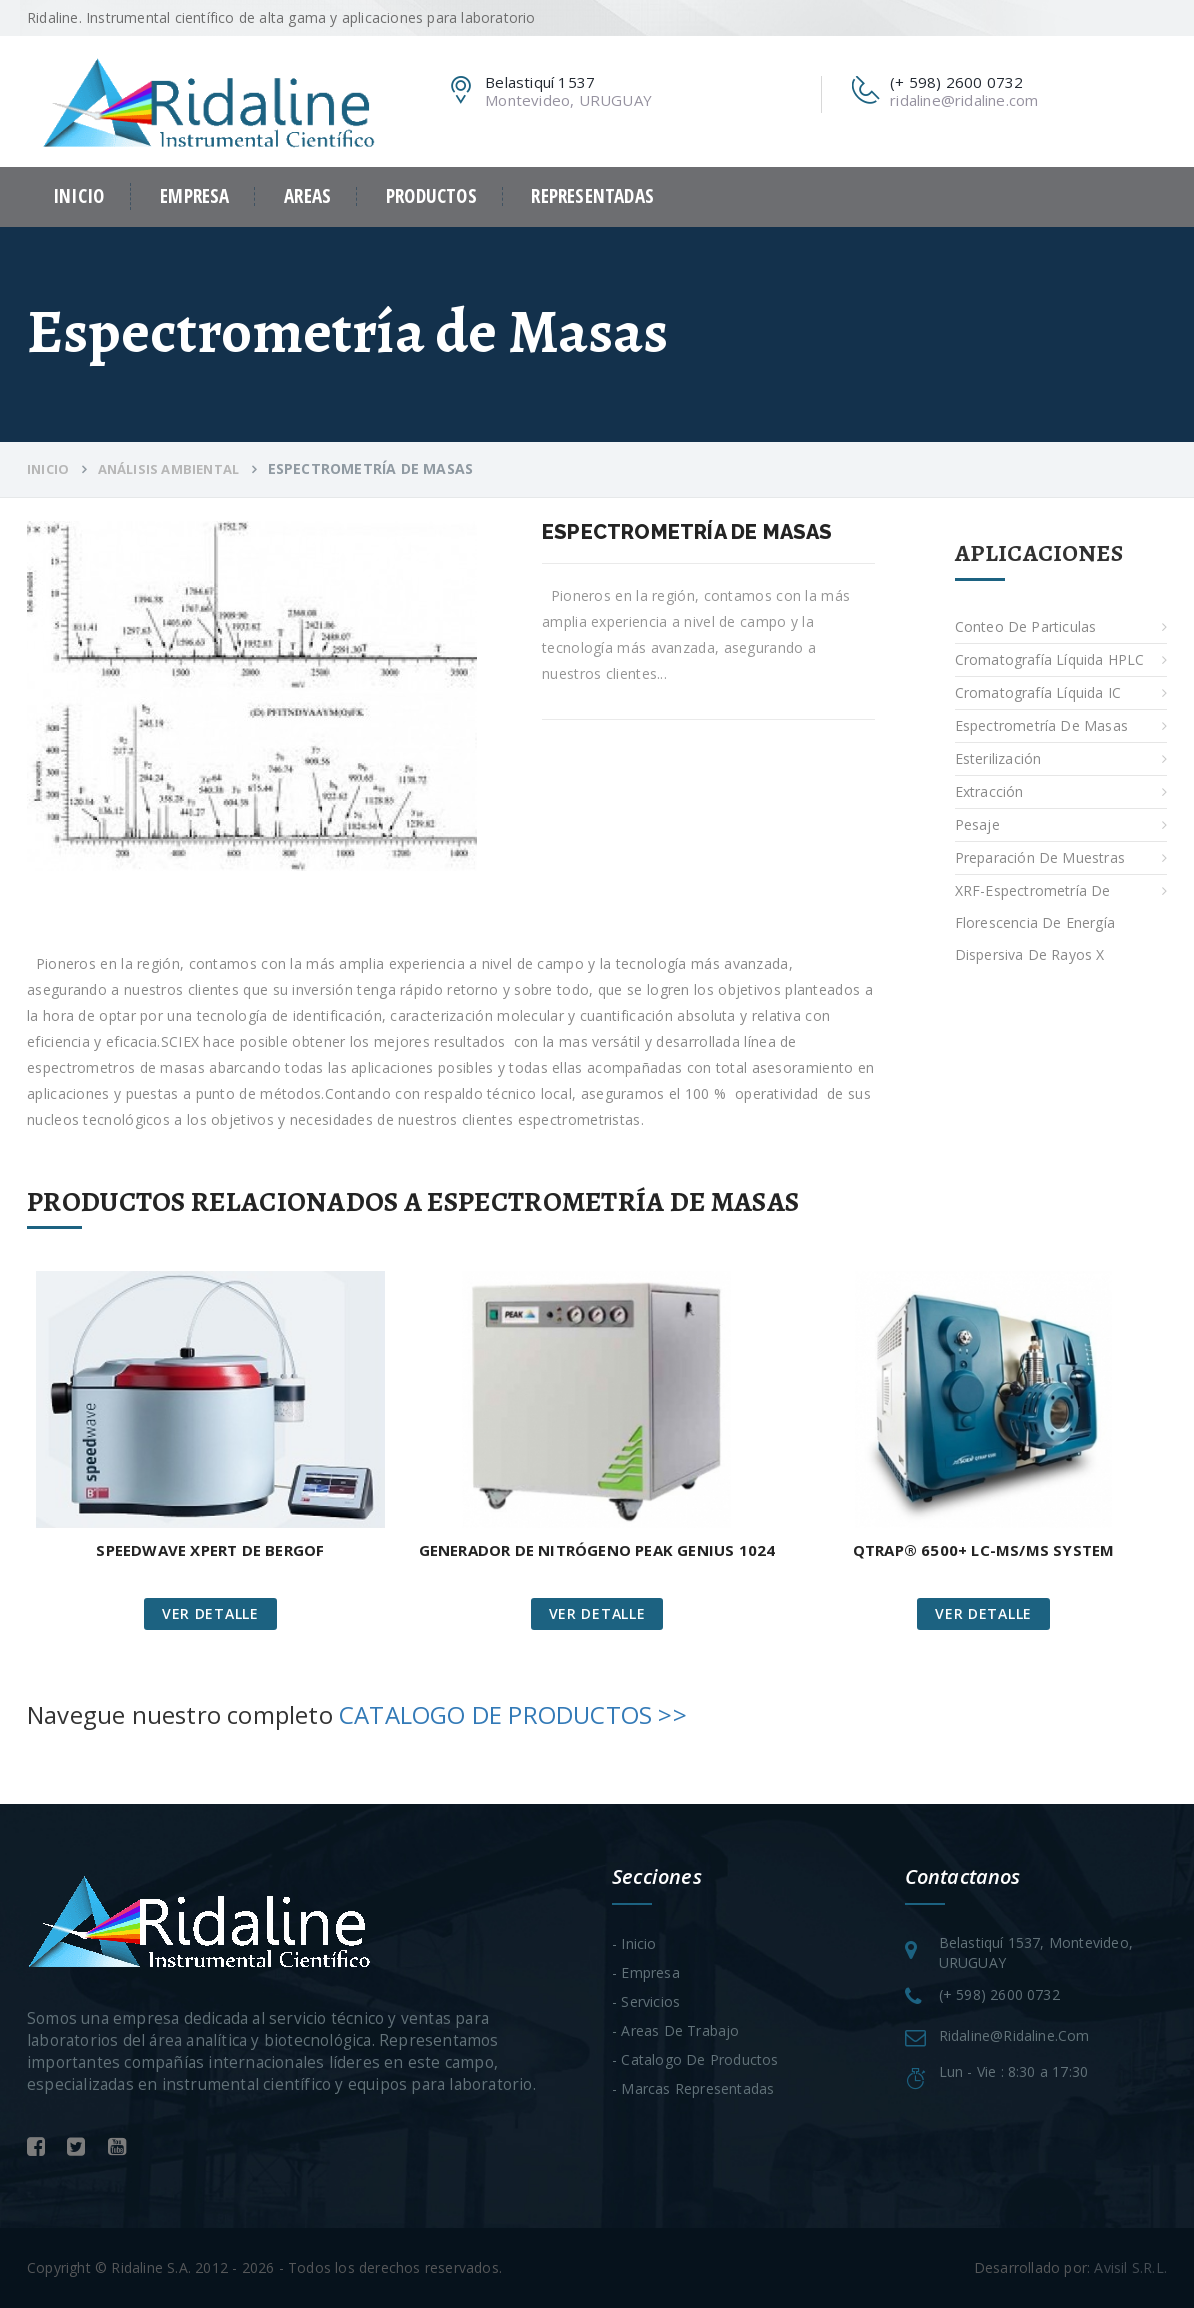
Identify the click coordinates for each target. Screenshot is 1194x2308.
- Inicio (634, 1943)
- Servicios (646, 2001)
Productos (431, 196)
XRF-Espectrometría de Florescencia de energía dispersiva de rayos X (1035, 922)
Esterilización (998, 758)
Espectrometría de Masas (1042, 725)
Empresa (194, 196)
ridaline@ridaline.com (964, 100)
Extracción (989, 791)
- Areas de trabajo (676, 2030)
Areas (307, 196)
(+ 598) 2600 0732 (999, 1994)
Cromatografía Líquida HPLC (1050, 659)
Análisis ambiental (169, 469)
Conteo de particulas (1026, 626)
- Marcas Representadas (693, 2088)
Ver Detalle (210, 1613)
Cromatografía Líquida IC (1038, 692)
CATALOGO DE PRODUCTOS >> (513, 1714)
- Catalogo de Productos (695, 2059)
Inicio (78, 196)
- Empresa (646, 1972)
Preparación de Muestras (1040, 857)
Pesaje (977, 824)
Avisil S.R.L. (1130, 2267)
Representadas (592, 196)
